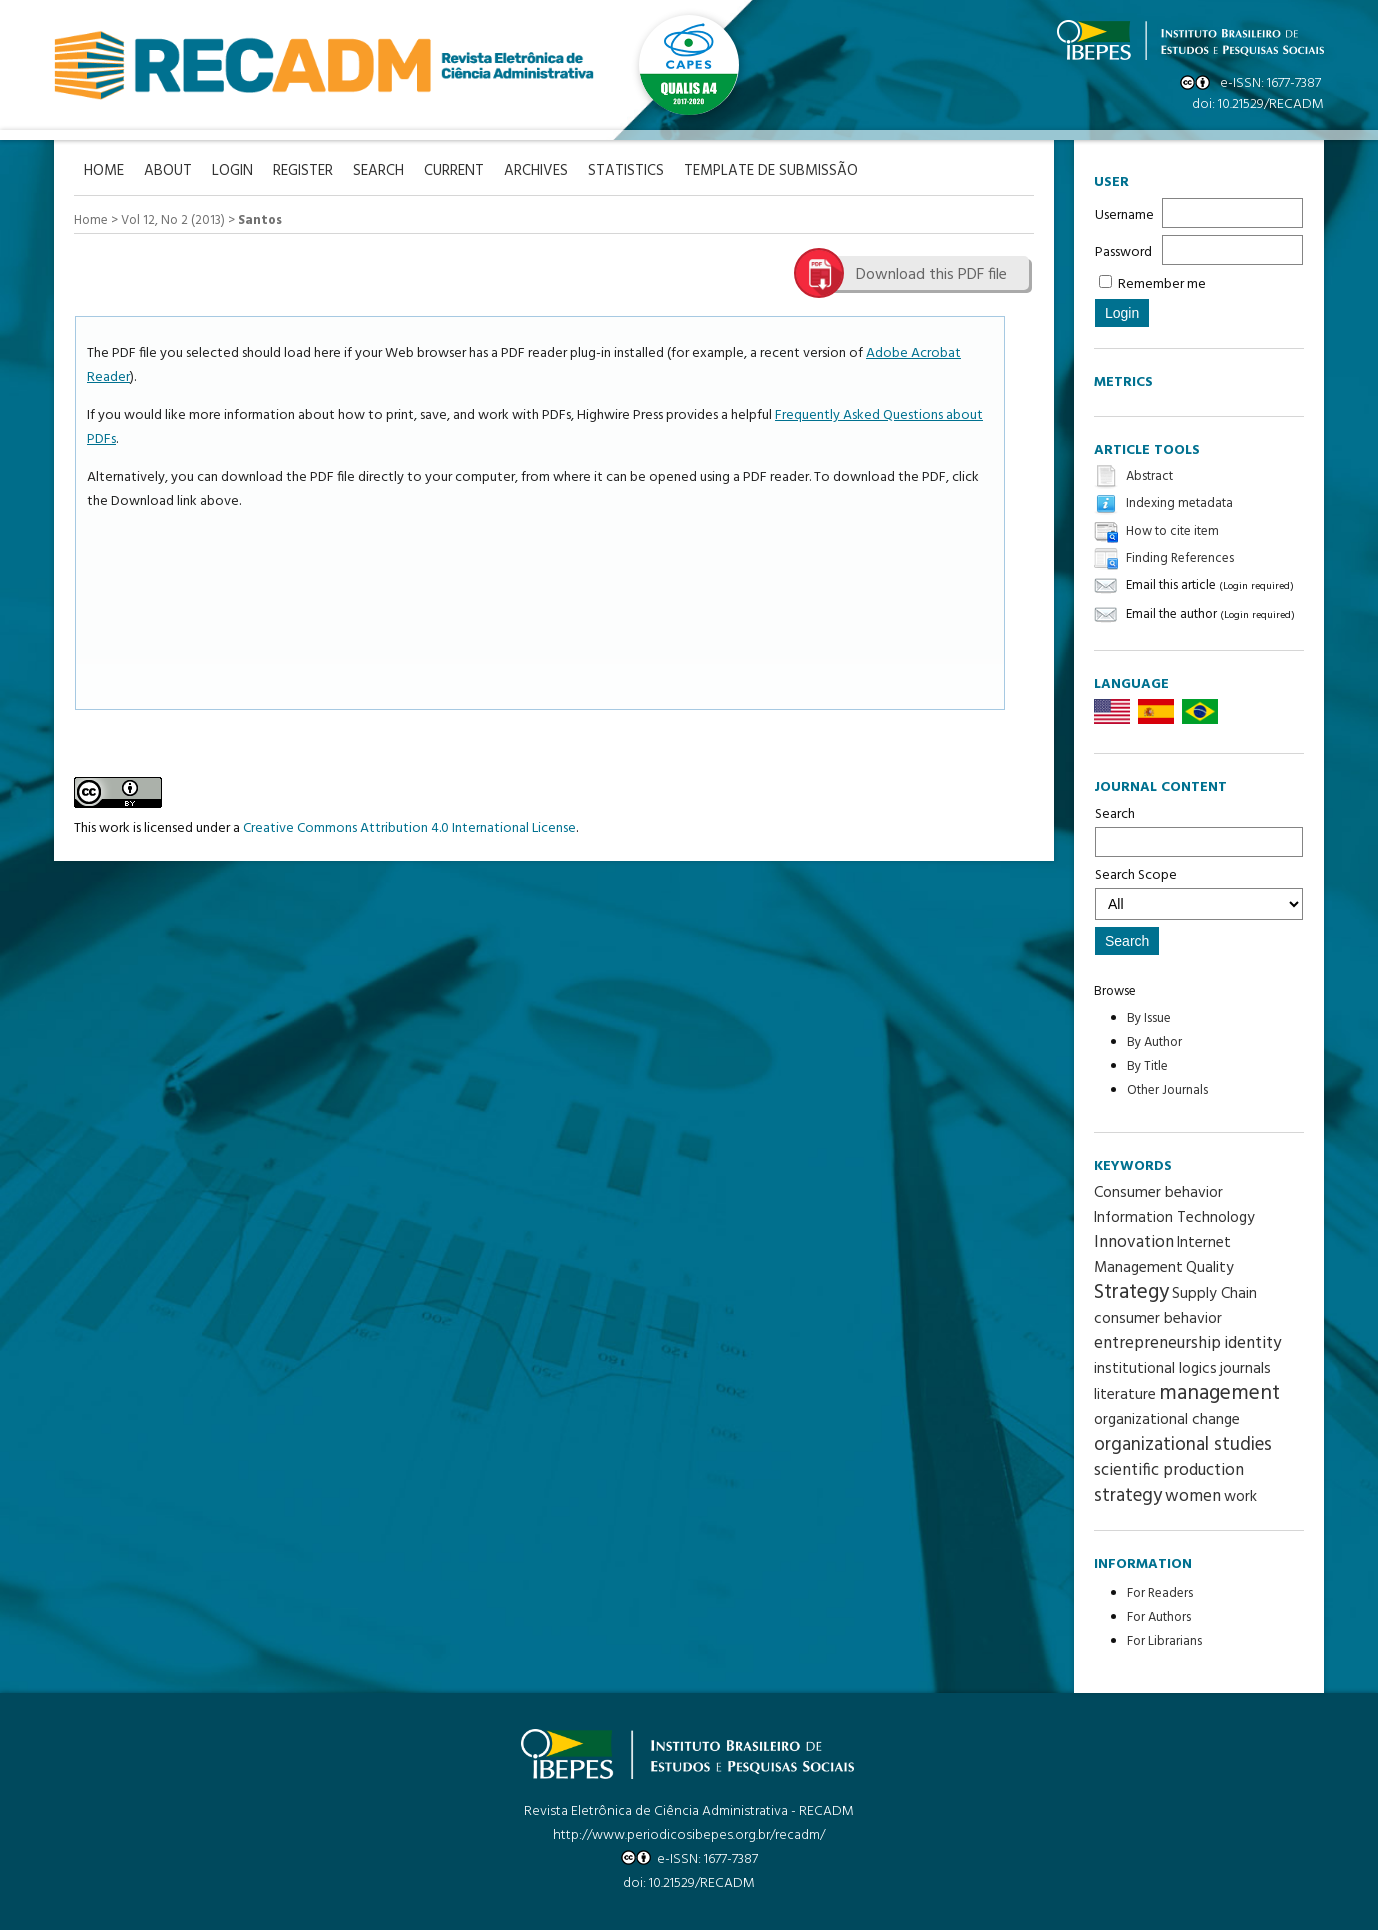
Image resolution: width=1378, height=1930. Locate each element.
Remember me (1162, 284)
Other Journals (1167, 1090)
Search (1199, 830)
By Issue (1149, 1018)
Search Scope (1199, 892)
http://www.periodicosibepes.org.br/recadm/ (689, 1835)
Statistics (626, 171)
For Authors (1159, 1617)
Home (91, 220)
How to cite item (1172, 531)
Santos (260, 220)
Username (1124, 215)
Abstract (1149, 476)
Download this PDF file (931, 275)
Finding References (1180, 558)
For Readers (1160, 1593)
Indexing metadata (1179, 504)
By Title (1147, 1066)
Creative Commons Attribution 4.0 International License (409, 828)
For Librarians (1164, 1641)
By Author (1154, 1042)
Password (1123, 252)
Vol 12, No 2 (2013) (173, 220)
